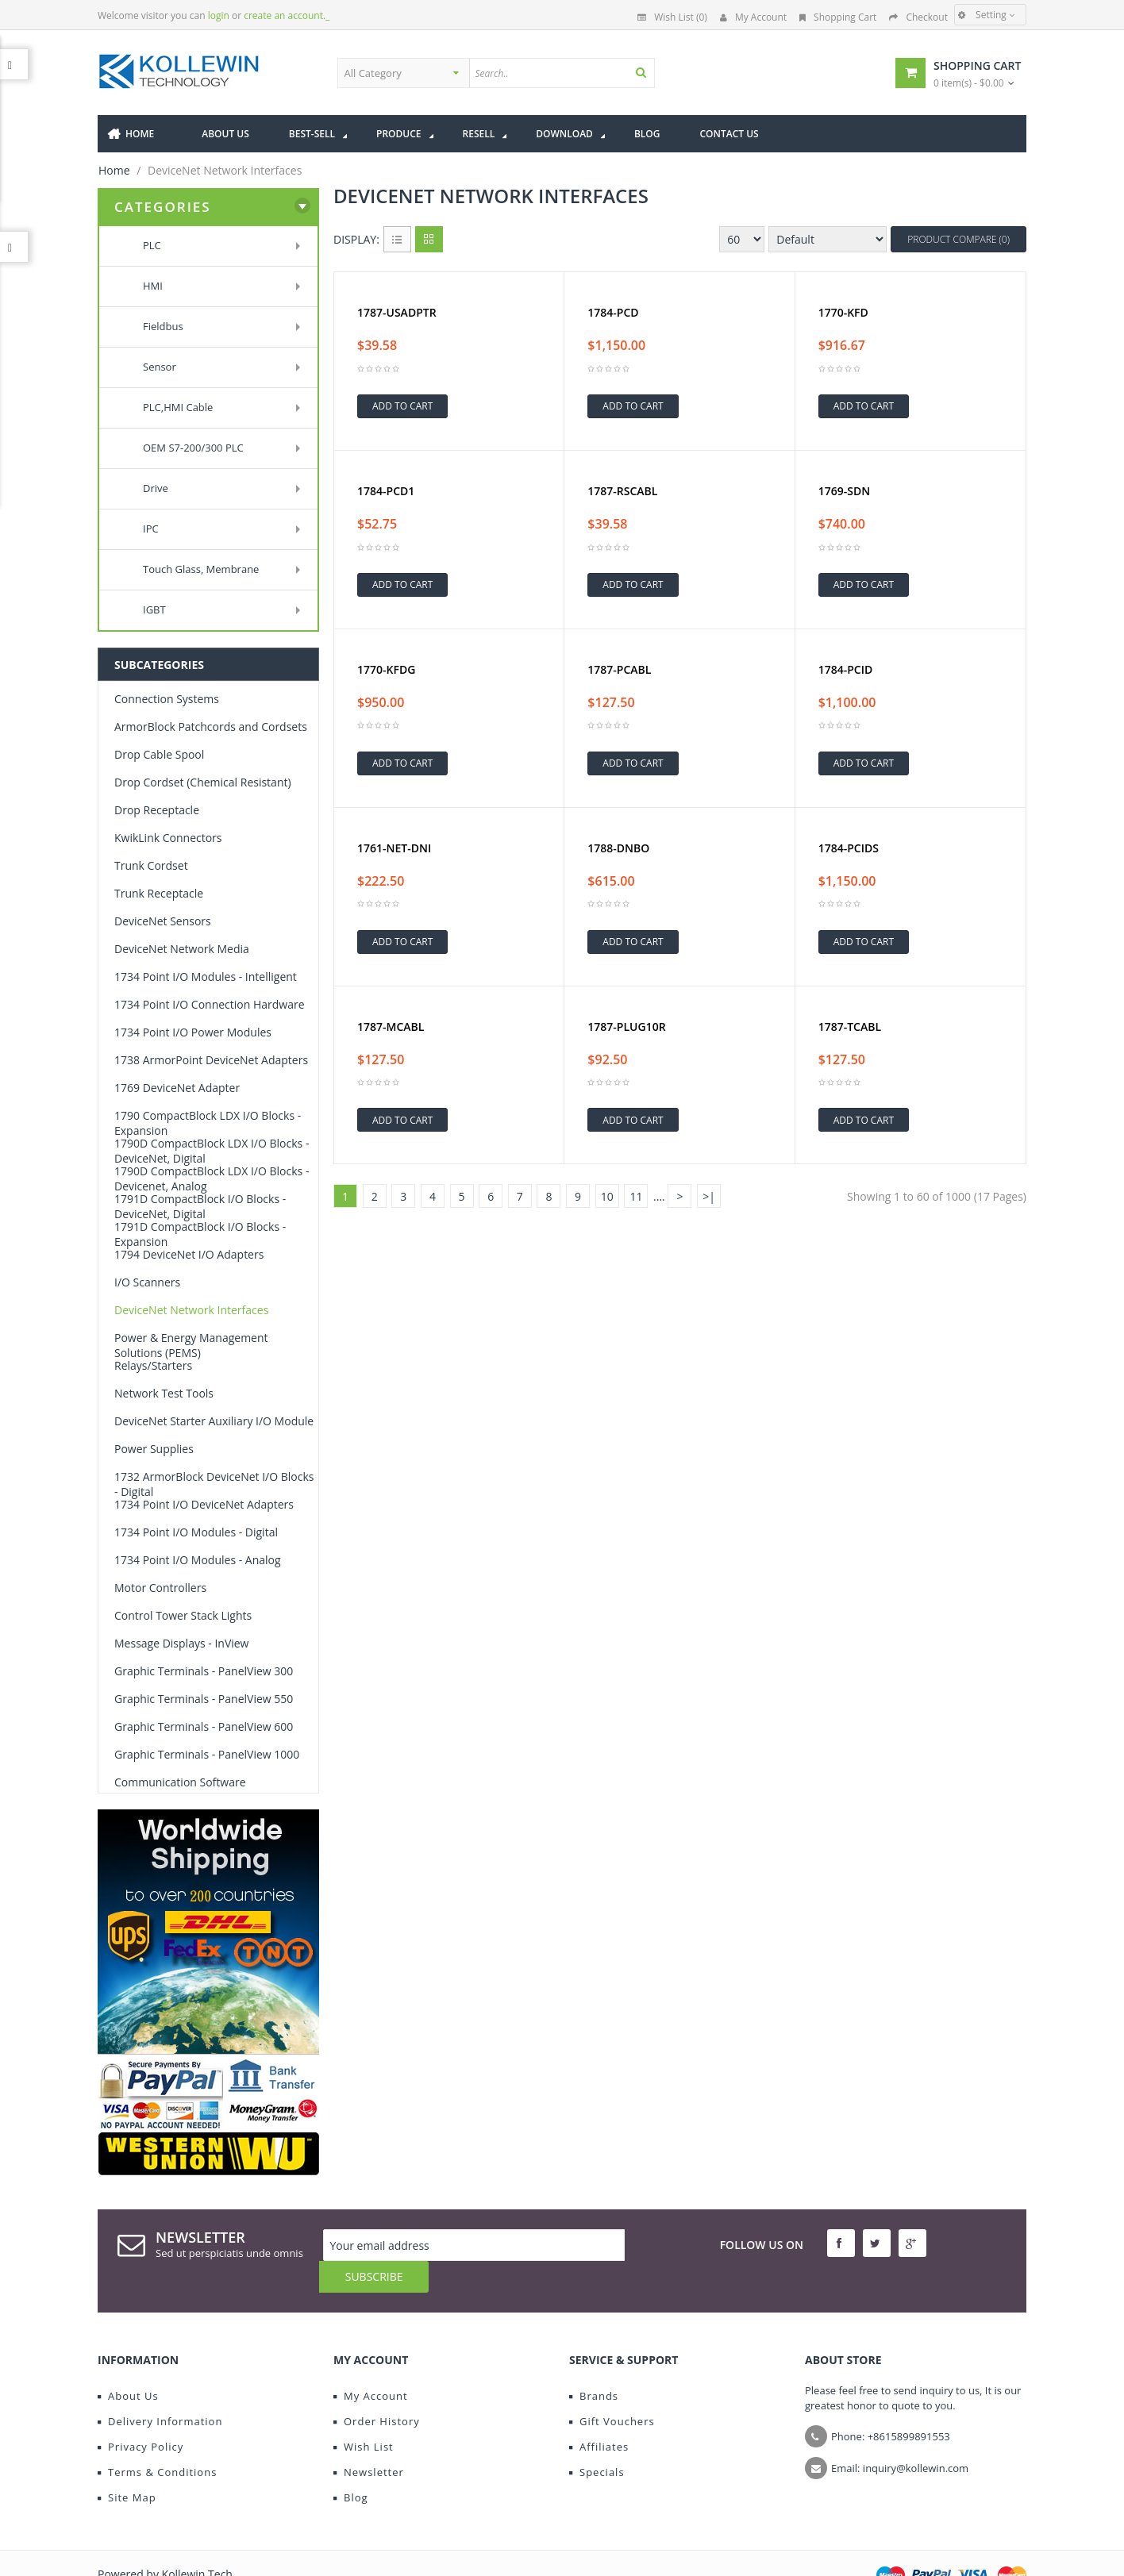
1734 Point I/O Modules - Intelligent (205, 976)
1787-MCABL (390, 1027)
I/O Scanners (147, 1282)
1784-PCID (845, 670)
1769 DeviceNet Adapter (177, 1087)
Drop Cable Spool (159, 754)
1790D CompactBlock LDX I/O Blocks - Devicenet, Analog (211, 1178)
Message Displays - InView (181, 1643)
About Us (128, 2364)
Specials (597, 2440)
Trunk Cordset (151, 865)
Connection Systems (166, 698)
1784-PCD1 (385, 491)
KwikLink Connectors (168, 837)
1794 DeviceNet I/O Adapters (189, 1254)
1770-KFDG (386, 670)
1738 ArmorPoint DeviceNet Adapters (211, 1059)
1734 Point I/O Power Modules (192, 1032)
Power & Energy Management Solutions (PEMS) (191, 1345)
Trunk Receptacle (158, 893)
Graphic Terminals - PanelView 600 (203, 1726)
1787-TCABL (849, 1027)
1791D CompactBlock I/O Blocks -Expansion (200, 1234)
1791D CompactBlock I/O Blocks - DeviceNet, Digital (200, 1206)
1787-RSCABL (622, 491)
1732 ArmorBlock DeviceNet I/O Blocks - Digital (214, 1484)
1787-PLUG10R (626, 1027)
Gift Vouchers (612, 2389)
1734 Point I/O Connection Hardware (209, 1004)
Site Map (127, 2466)
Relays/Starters (153, 1365)
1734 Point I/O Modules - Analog (197, 1559)
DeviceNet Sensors (162, 921)
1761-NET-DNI (394, 848)
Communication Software (180, 1782)
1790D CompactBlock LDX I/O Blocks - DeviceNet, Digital (211, 1151)
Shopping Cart (837, 17)
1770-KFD (843, 313)
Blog (350, 2466)
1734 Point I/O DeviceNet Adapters (204, 1504)
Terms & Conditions (157, 2440)
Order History (376, 2389)
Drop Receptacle (156, 809)
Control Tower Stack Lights (183, 1615)
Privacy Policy (140, 2415)
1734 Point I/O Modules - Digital (196, 1532)
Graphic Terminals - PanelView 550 (203, 1698)
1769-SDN (844, 491)
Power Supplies (154, 1448)
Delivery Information (160, 2389)
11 (635, 1196)
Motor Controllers (160, 1587)
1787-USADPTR (397, 313)
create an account (283, 15)
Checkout (918, 17)
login (218, 15)
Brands (593, 2364)
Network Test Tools (164, 1393)
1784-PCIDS (848, 848)
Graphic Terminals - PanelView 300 (203, 1670)
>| (708, 1196)
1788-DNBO (618, 848)
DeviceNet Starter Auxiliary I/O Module (214, 1420)
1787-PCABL (619, 670)
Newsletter (368, 2440)
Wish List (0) (672, 17)
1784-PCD (612, 313)
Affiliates (599, 2415)
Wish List (363, 2415)
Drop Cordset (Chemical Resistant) (202, 782)
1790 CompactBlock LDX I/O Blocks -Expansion (207, 1123)
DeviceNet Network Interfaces (191, 1309)
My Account (753, 17)
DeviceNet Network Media (181, 948)
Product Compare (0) (958, 239)
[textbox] (608, 73)
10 (607, 1196)
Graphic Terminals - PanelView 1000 (206, 1754)
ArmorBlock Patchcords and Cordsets (210, 726)
